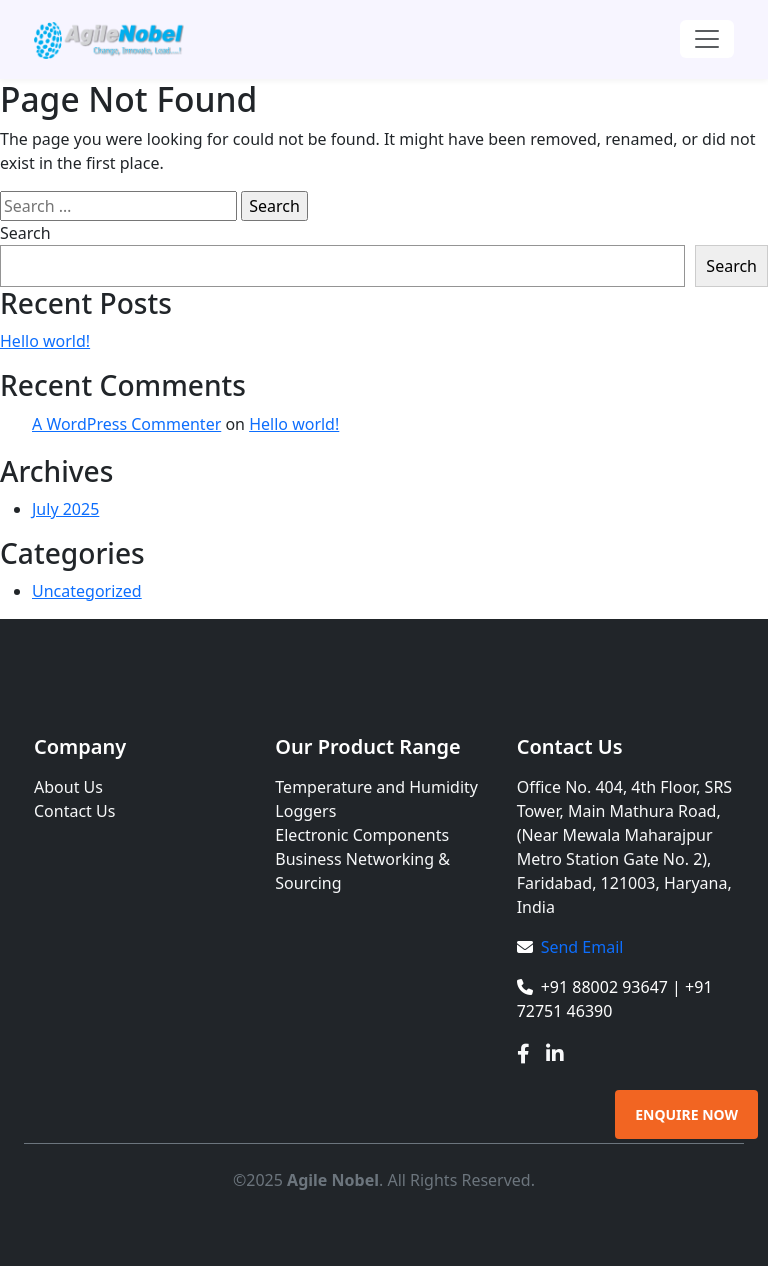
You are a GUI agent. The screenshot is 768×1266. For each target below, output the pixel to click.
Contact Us (74, 811)
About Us (68, 787)
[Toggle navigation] (707, 39)
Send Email (582, 947)
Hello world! (45, 341)
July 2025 (65, 509)
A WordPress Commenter (126, 424)
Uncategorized (87, 591)
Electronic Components (362, 835)
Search (25, 233)
